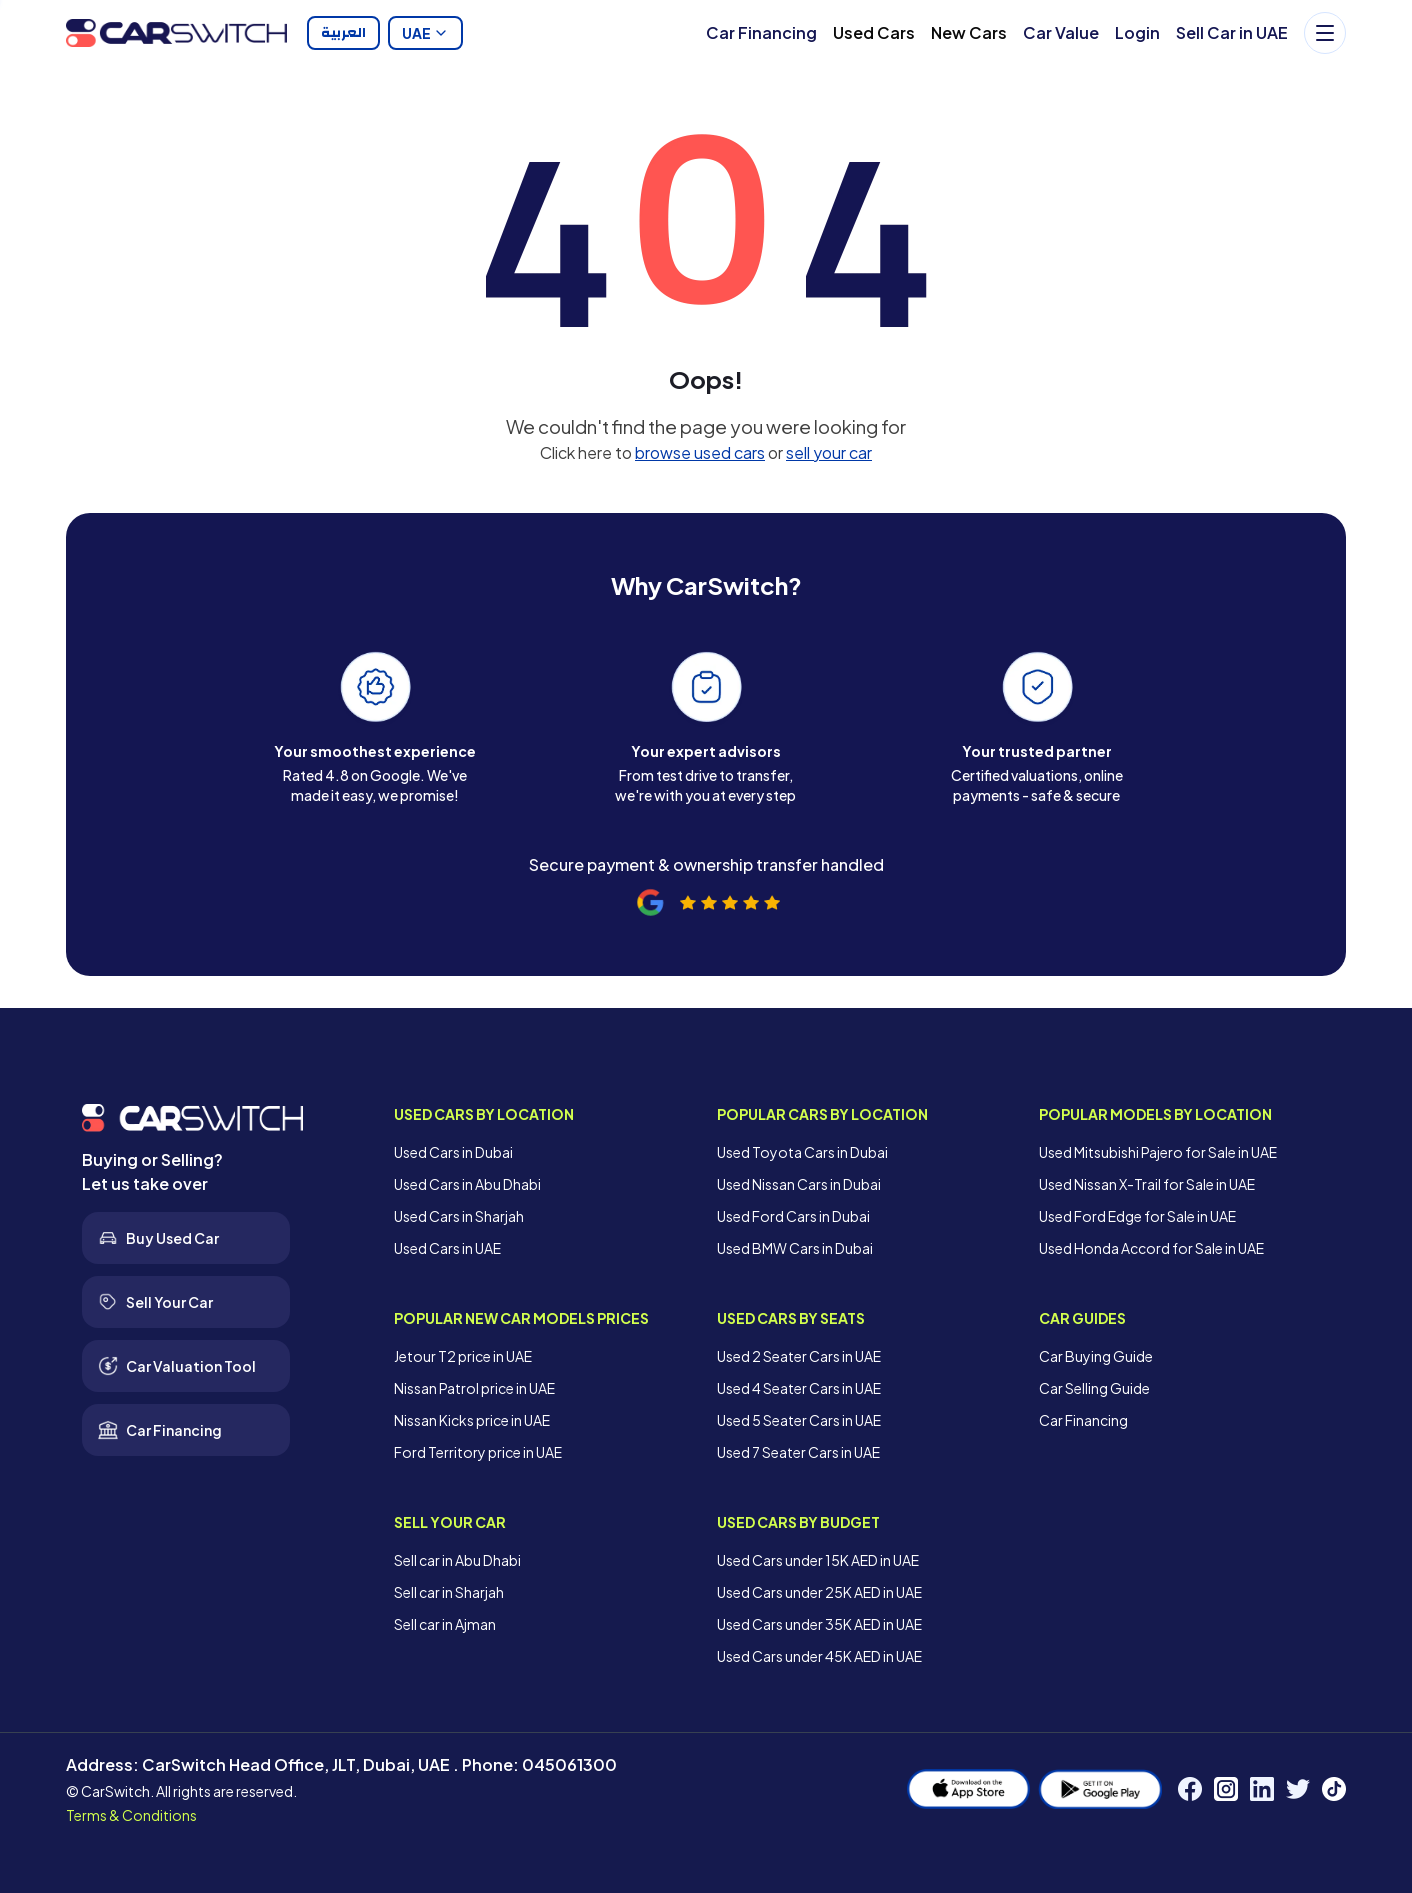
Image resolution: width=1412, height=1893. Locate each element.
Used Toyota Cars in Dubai (802, 1152)
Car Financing (761, 32)
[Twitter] (1298, 1789)
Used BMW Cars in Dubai (795, 1248)
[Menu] (1325, 33)
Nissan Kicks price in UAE (472, 1420)
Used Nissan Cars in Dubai (799, 1184)
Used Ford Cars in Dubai (793, 1216)
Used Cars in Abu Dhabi (467, 1184)
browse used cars (700, 452)
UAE (425, 33)
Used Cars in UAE (447, 1248)
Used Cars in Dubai (453, 1152)
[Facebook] (1190, 1789)
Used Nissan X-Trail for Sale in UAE (1147, 1184)
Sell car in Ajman (445, 1624)
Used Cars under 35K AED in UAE (819, 1624)
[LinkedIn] (1262, 1789)
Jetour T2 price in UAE (463, 1356)
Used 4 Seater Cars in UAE (799, 1388)
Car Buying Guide (1096, 1356)
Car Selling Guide (1094, 1388)
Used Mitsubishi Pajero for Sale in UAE (1158, 1152)
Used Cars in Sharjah (459, 1216)
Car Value (1061, 32)
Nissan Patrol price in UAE (474, 1388)
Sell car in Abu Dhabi (457, 1560)
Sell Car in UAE (1232, 32)
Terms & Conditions (131, 1815)
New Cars (969, 32)
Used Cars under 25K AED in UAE (819, 1592)
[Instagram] (1226, 1789)
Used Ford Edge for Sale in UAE (1137, 1216)
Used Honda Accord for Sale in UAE (1151, 1248)
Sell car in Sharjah (449, 1592)
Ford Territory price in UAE (478, 1452)
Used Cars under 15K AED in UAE (818, 1560)
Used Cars (874, 32)
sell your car (829, 452)
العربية (343, 33)
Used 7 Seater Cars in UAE (798, 1452)
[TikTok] (1334, 1789)
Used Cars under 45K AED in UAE (819, 1656)
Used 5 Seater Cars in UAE (799, 1420)
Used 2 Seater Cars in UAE (799, 1356)
